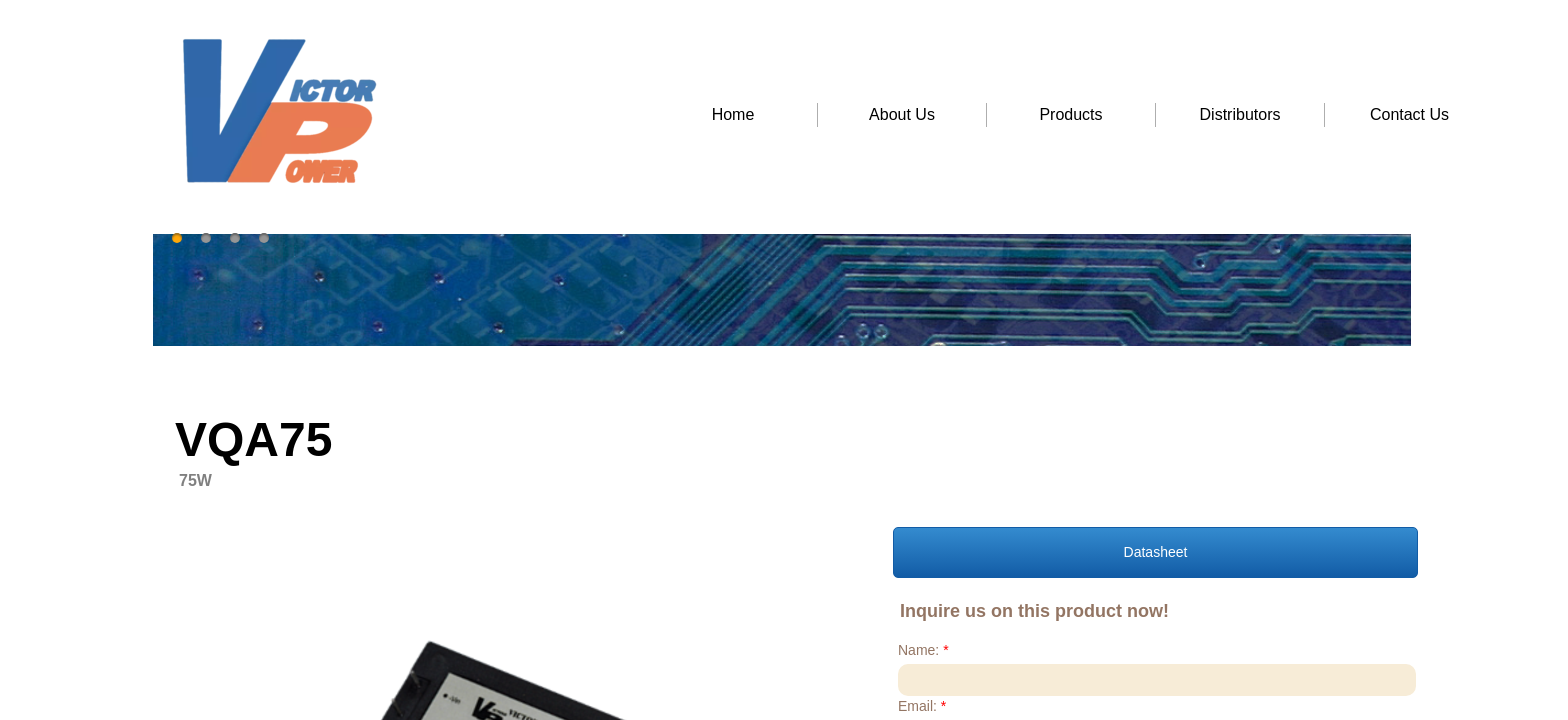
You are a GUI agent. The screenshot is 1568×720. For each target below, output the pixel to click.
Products (1070, 114)
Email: (922, 706)
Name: (923, 650)
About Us (902, 114)
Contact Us (1409, 114)
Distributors (1240, 114)
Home (733, 114)
